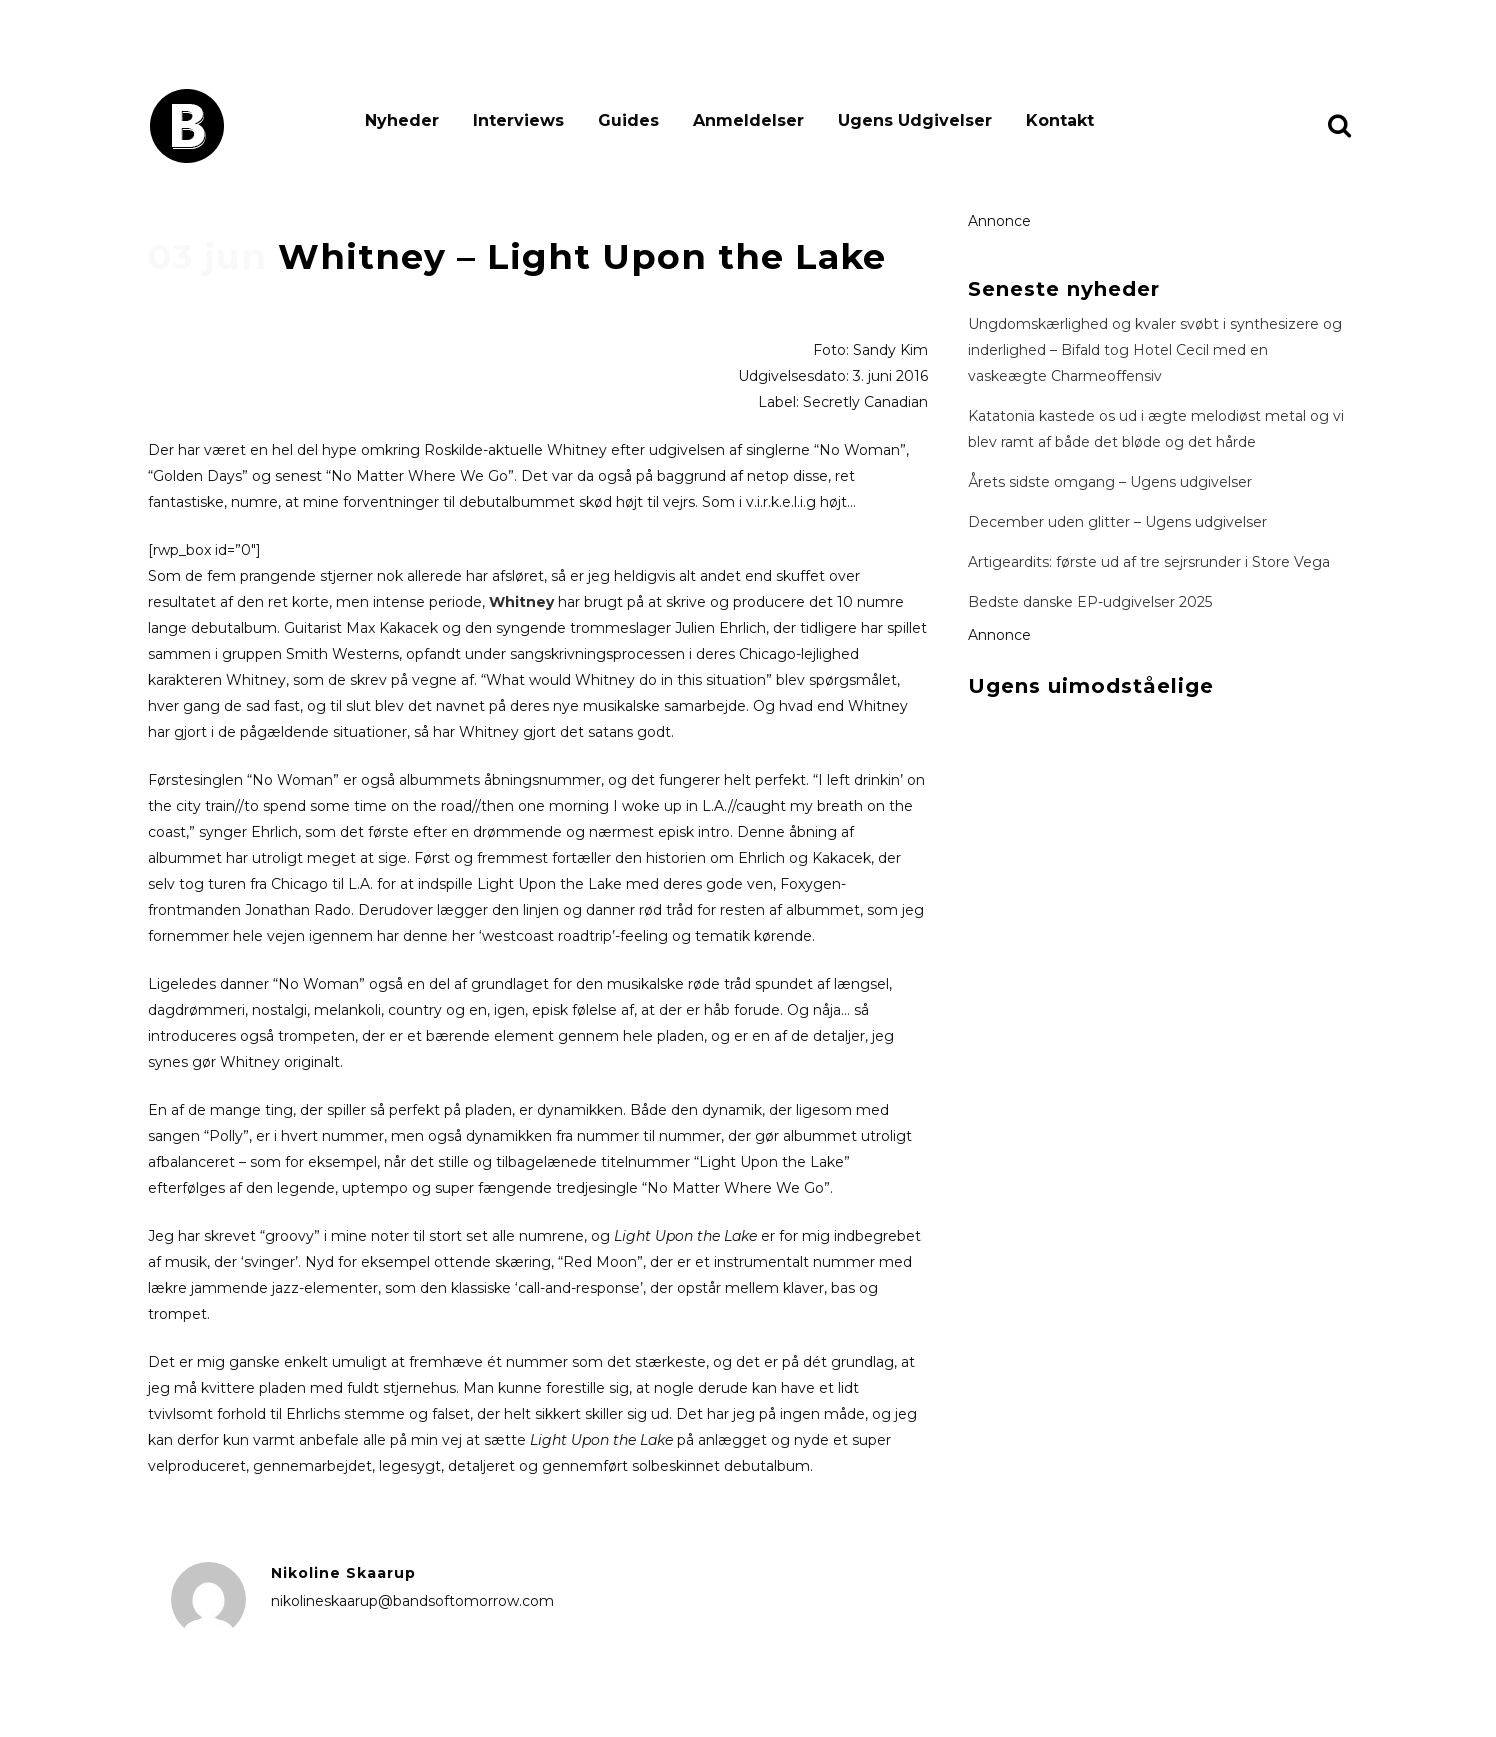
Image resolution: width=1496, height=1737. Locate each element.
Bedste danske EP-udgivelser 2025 (1090, 602)
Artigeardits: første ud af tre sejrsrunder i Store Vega (1149, 562)
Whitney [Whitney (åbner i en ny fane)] (521, 602)
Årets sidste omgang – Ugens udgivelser (1110, 482)
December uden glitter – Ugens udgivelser (1117, 522)
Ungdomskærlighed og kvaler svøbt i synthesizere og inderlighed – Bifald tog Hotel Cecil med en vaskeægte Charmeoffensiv (1155, 350)
